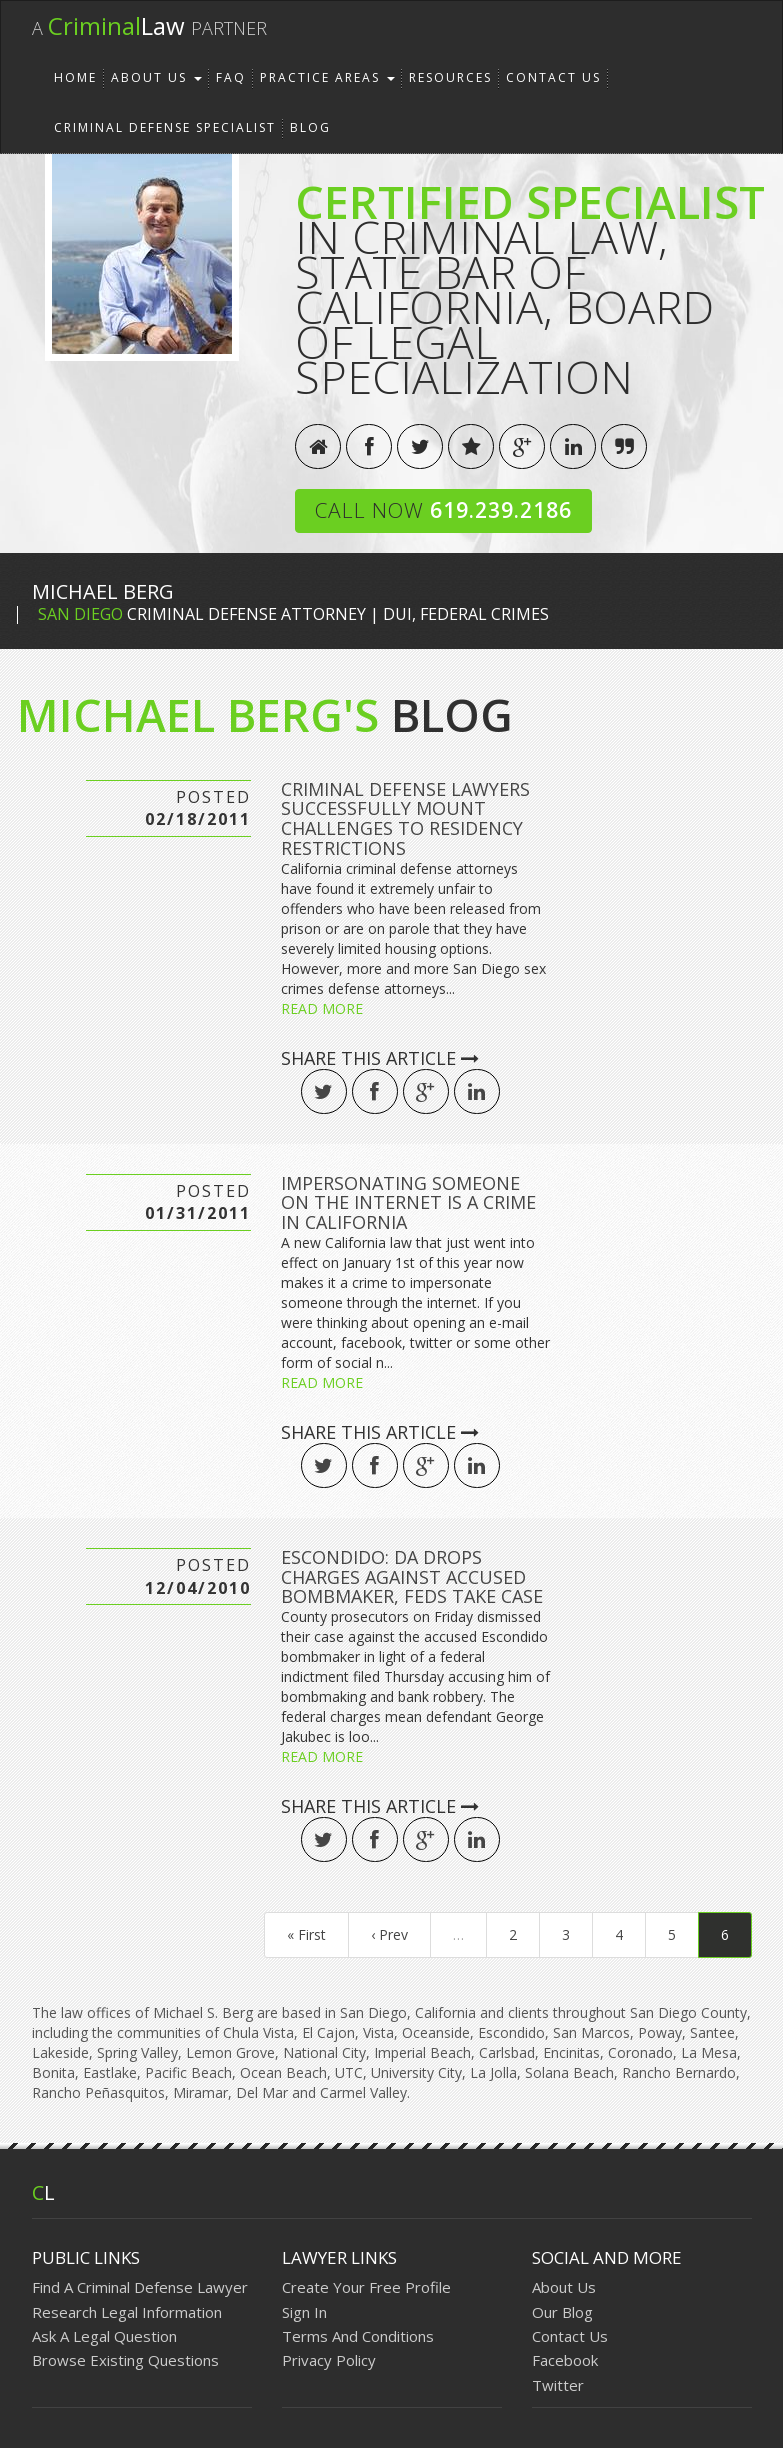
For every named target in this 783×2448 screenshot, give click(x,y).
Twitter (558, 2385)
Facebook (565, 2360)
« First (306, 1934)
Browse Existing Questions (125, 2360)
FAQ (231, 77)
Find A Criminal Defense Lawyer (140, 2287)
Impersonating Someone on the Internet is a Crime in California (408, 1203)
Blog (310, 127)
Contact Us (553, 77)
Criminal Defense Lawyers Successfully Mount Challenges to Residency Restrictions (405, 818)
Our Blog (562, 2312)
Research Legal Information (127, 2312)
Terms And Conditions (358, 2336)
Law (149, 25)
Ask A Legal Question (104, 2336)
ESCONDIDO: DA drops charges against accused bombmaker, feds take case (412, 1577)
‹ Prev (389, 1934)
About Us (156, 77)
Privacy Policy (329, 2360)
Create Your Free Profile (366, 2287)
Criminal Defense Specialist (165, 127)
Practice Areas (327, 77)
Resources (450, 77)
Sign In (304, 2312)
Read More (322, 1008)
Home (75, 77)
